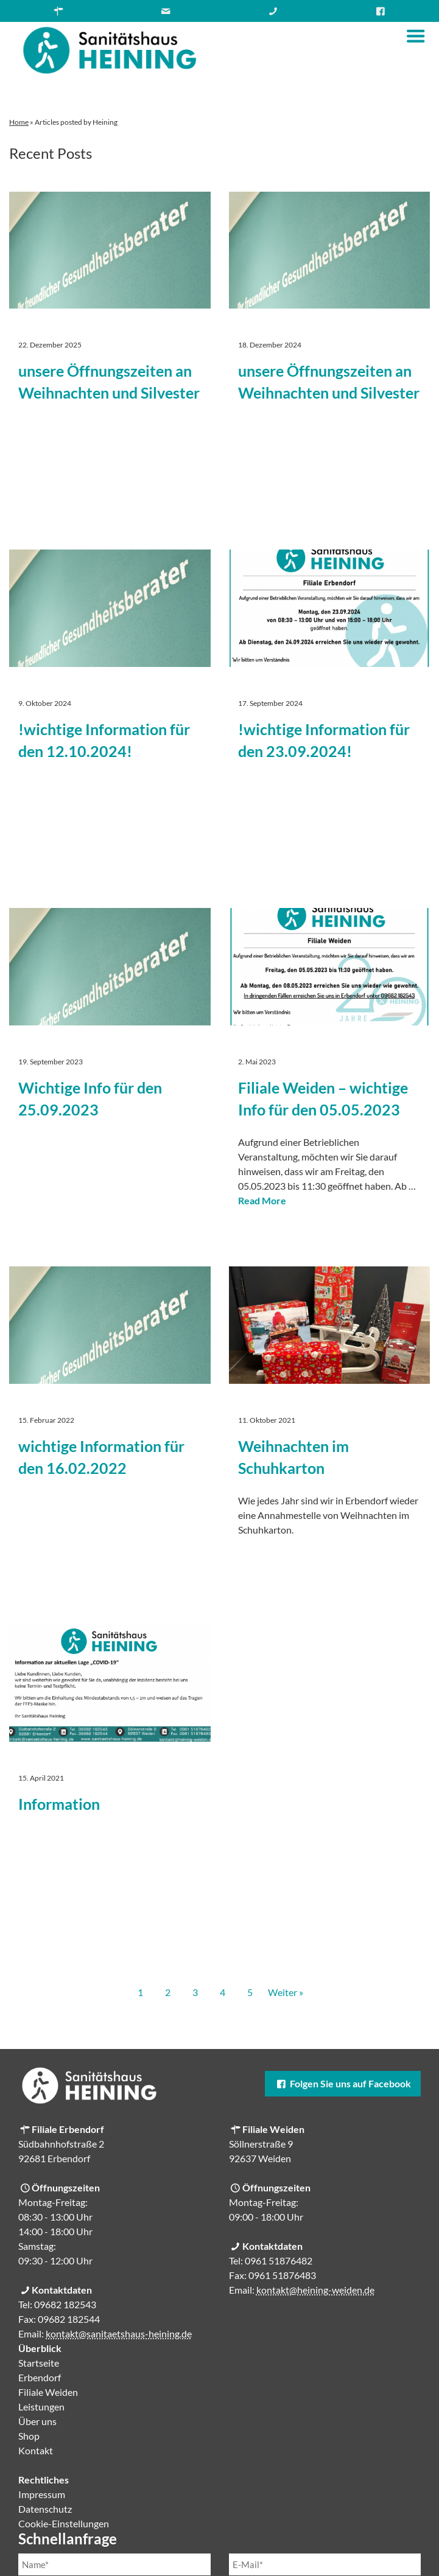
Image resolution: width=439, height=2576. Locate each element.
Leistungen (41, 2406)
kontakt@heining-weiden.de (315, 2289)
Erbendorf (39, 2377)
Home (19, 122)
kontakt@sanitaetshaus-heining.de (119, 2333)
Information (59, 1804)
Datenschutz (45, 2509)
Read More (262, 1200)
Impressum (41, 2494)
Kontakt (35, 2450)
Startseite (38, 2362)
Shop (29, 2436)
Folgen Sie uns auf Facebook (343, 2083)
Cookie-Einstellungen (63, 2523)
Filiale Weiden (48, 2392)
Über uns (37, 2421)
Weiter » (285, 1992)
